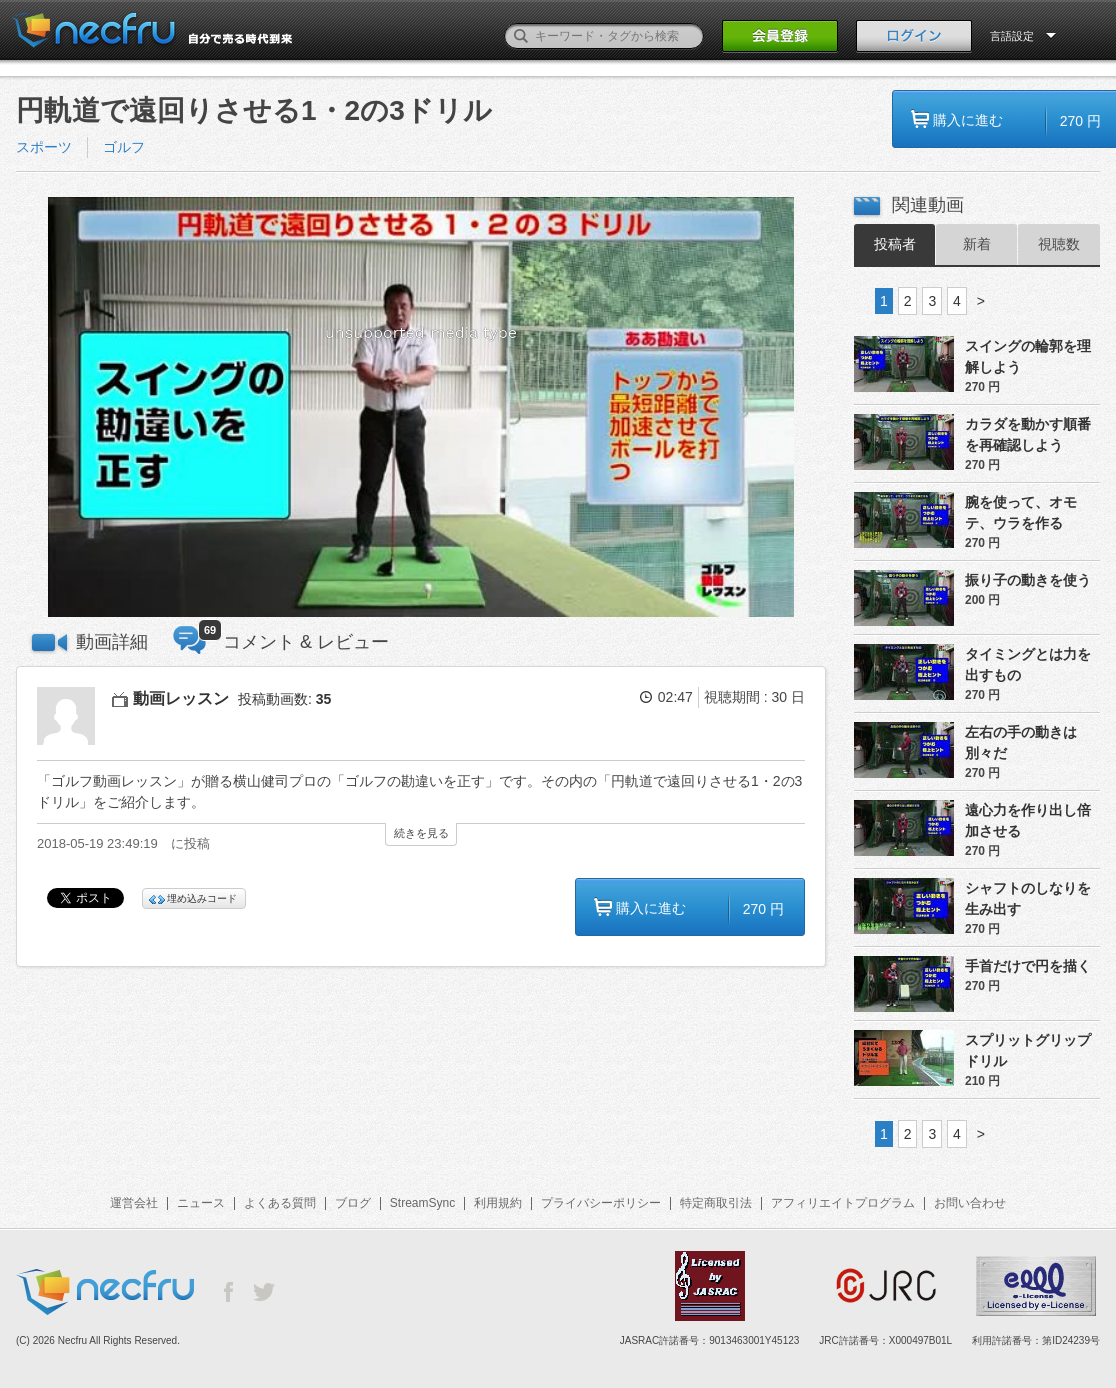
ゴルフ (124, 147)
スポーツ (44, 147)
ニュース (201, 1203)
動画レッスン (181, 698)
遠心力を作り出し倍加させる (1028, 820)
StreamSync (422, 1203)
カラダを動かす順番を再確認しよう (1028, 434)
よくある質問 (280, 1203)
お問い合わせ (970, 1203)
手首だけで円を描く (1028, 966)
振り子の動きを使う (1028, 580)
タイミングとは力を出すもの (1028, 664)
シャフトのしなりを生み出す (1028, 898)
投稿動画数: (284, 699)
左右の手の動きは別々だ (1021, 742)
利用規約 (498, 1203)
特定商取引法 (716, 1203)
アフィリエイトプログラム (843, 1203)
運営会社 (134, 1203)
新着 (977, 244)
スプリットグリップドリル (1028, 1050)
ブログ (353, 1203)
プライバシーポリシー (601, 1203)
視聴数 (1059, 244)
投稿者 (895, 244)
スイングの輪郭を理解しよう (1028, 356)
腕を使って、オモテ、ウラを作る (1021, 512)
